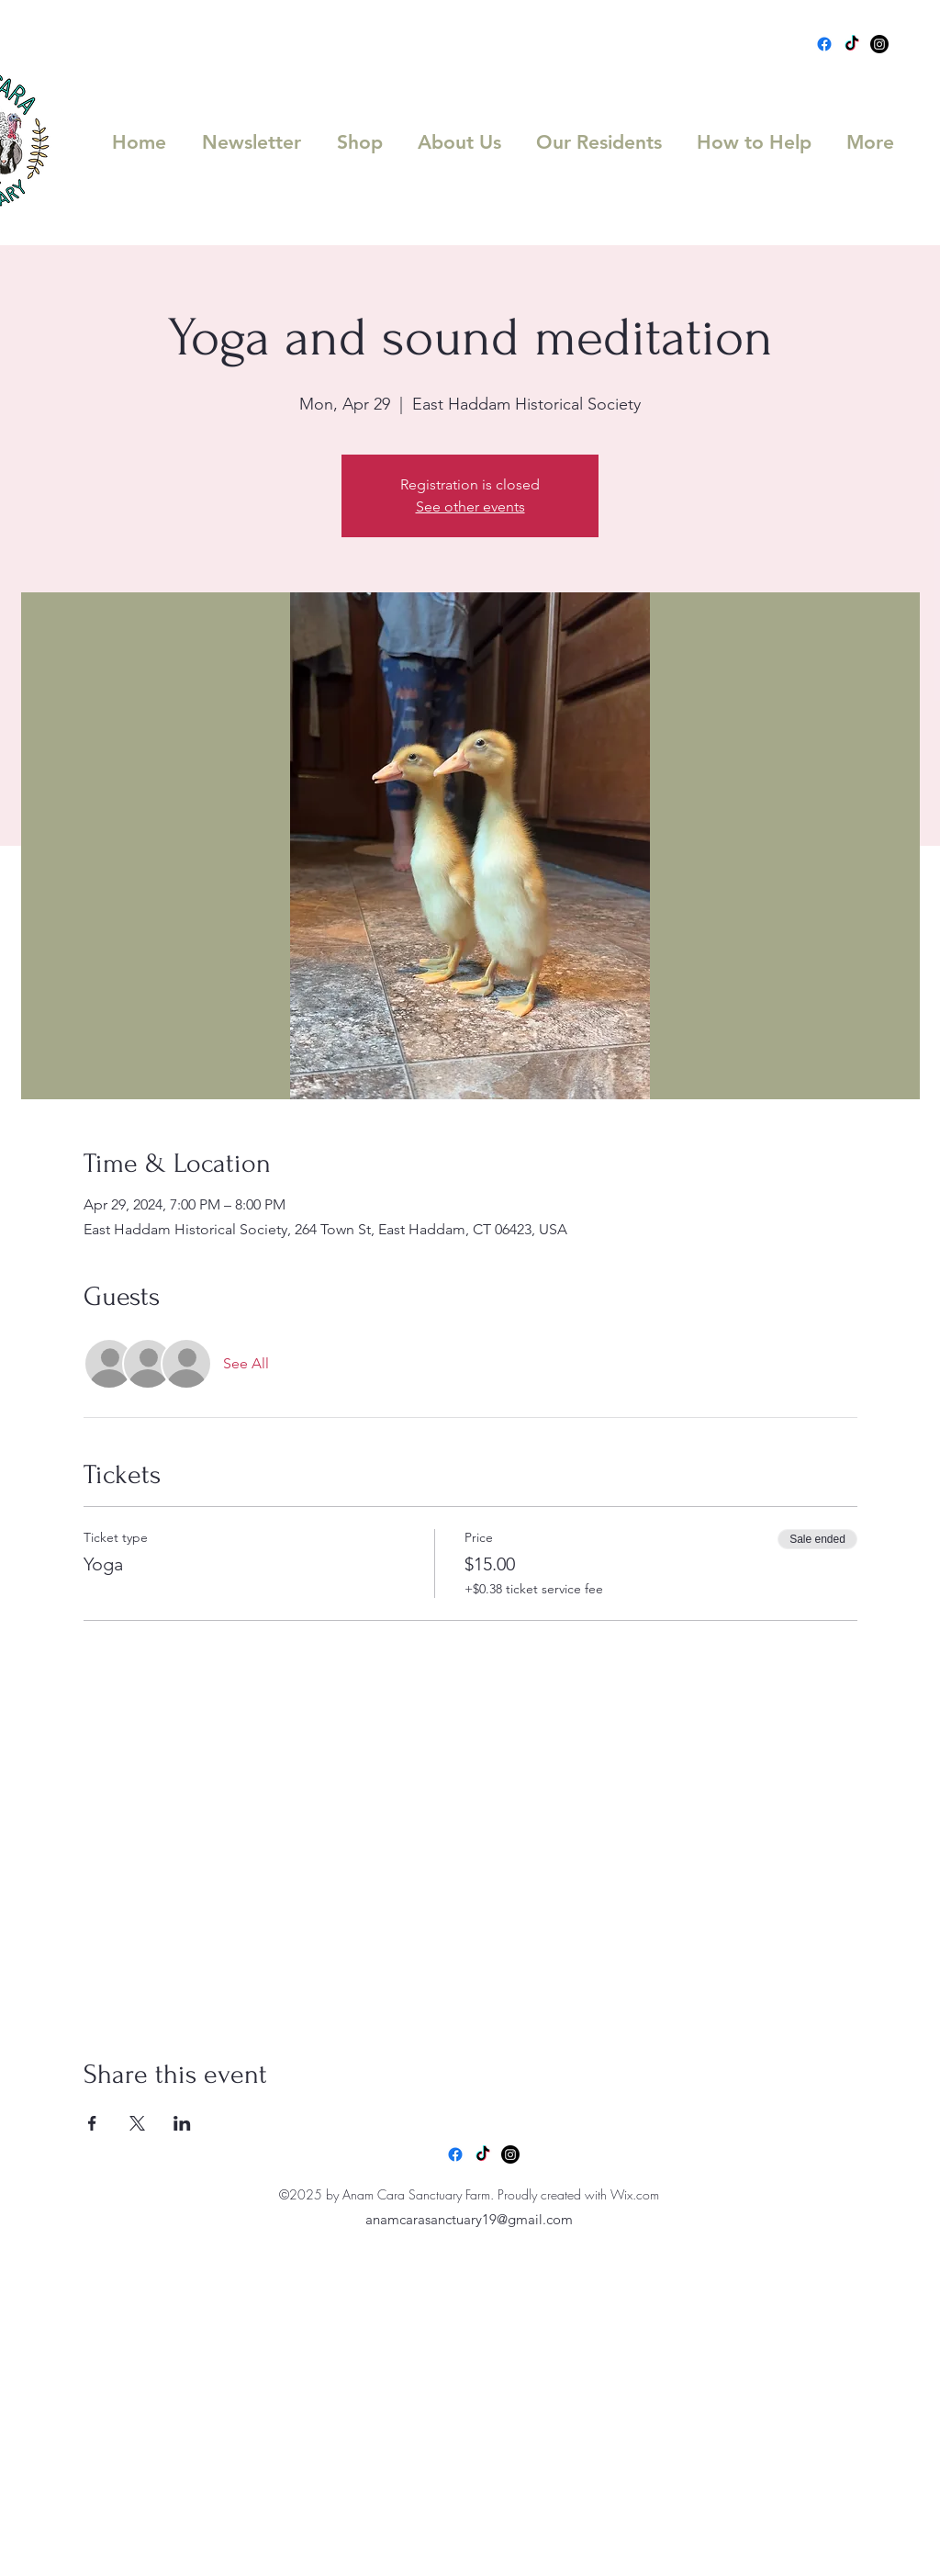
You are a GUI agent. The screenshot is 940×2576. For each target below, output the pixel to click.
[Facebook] (824, 44)
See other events (470, 506)
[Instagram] (879, 44)
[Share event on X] (137, 2123)
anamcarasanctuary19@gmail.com (469, 2219)
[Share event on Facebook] (92, 2123)
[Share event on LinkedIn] (182, 2123)
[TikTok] (852, 44)
